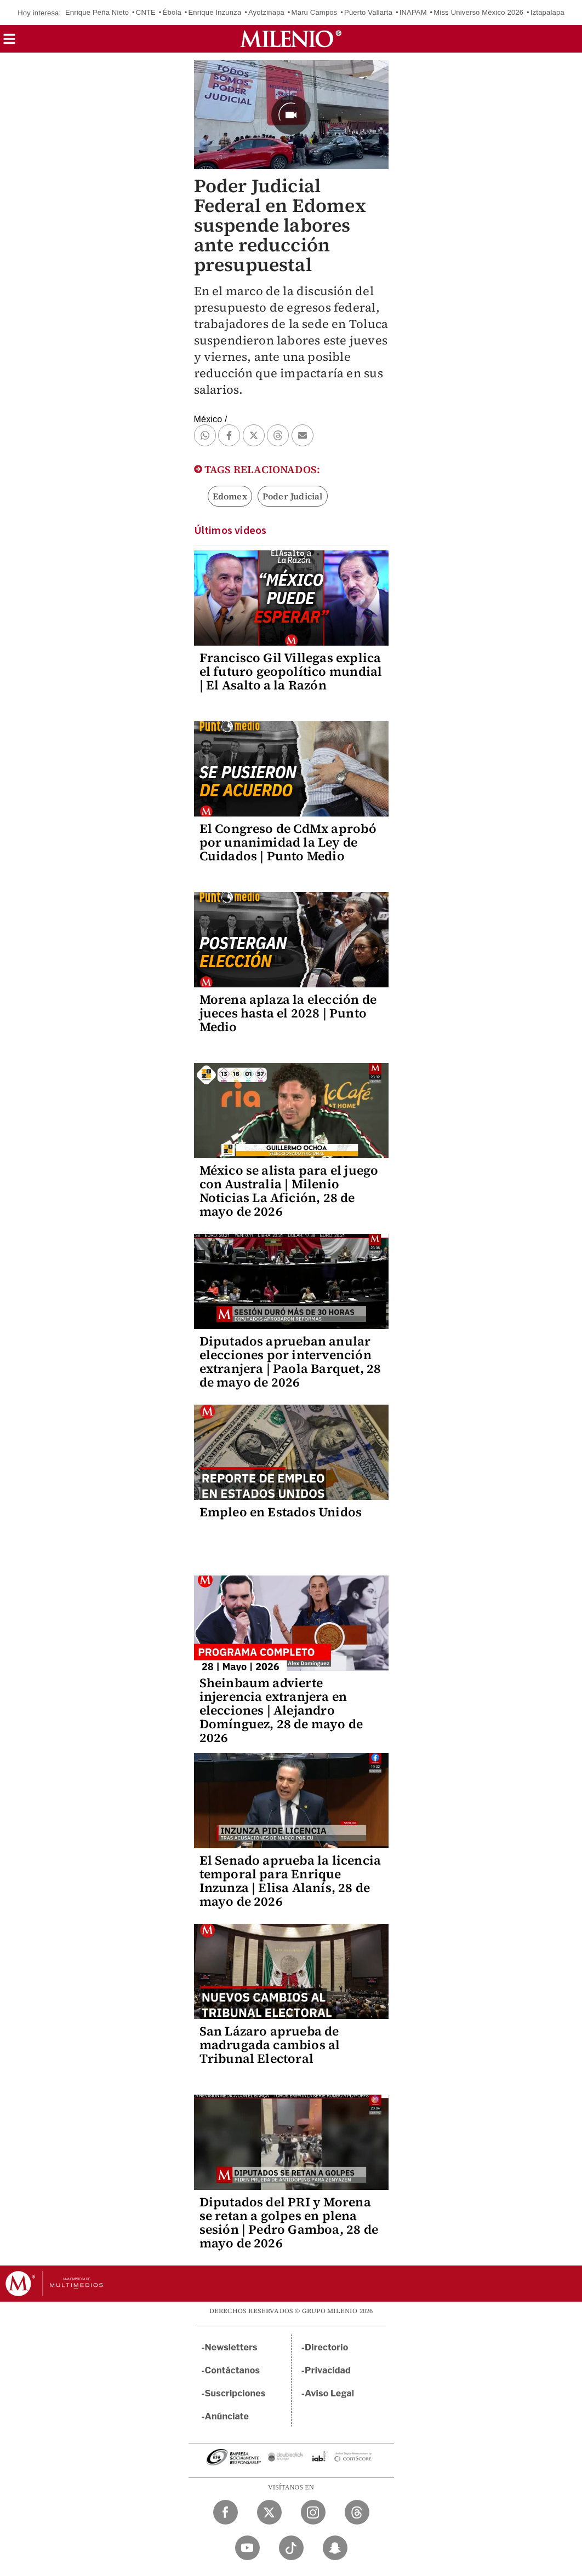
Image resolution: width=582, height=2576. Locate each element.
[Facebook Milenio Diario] (225, 2512)
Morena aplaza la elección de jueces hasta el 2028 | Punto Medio (288, 1013)
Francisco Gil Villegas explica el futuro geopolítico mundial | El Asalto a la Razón (291, 671)
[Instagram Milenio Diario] (313, 2512)
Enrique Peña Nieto (97, 12)
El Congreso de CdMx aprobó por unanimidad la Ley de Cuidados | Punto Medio (287, 842)
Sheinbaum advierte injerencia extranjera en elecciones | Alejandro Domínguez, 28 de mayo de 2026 (281, 1710)
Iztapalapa (547, 12)
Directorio (327, 2347)
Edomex (230, 496)
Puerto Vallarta (368, 12)
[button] (9, 42)
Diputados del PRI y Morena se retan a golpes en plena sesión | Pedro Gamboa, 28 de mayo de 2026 (289, 2222)
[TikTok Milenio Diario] (291, 2547)
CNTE (146, 12)
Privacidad (328, 2370)
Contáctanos (232, 2370)
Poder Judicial (293, 496)
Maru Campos (315, 12)
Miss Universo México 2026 (478, 12)
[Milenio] (290, 39)
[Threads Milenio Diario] (357, 2512)
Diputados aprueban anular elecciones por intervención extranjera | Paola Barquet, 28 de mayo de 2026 (290, 1361)
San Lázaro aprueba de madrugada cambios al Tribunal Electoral (269, 2044)
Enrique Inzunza (214, 12)
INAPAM (413, 12)
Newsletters (231, 2347)
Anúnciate (227, 2416)
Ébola (172, 12)
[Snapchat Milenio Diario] (335, 2547)
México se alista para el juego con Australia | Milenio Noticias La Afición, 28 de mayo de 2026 (289, 1191)
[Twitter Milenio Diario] (269, 2512)
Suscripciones (235, 2393)
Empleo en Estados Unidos (280, 1512)
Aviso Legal (329, 2393)
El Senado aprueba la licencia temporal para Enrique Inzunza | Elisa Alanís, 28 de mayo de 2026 (290, 1881)
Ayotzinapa (266, 12)
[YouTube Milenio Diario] (247, 2547)
